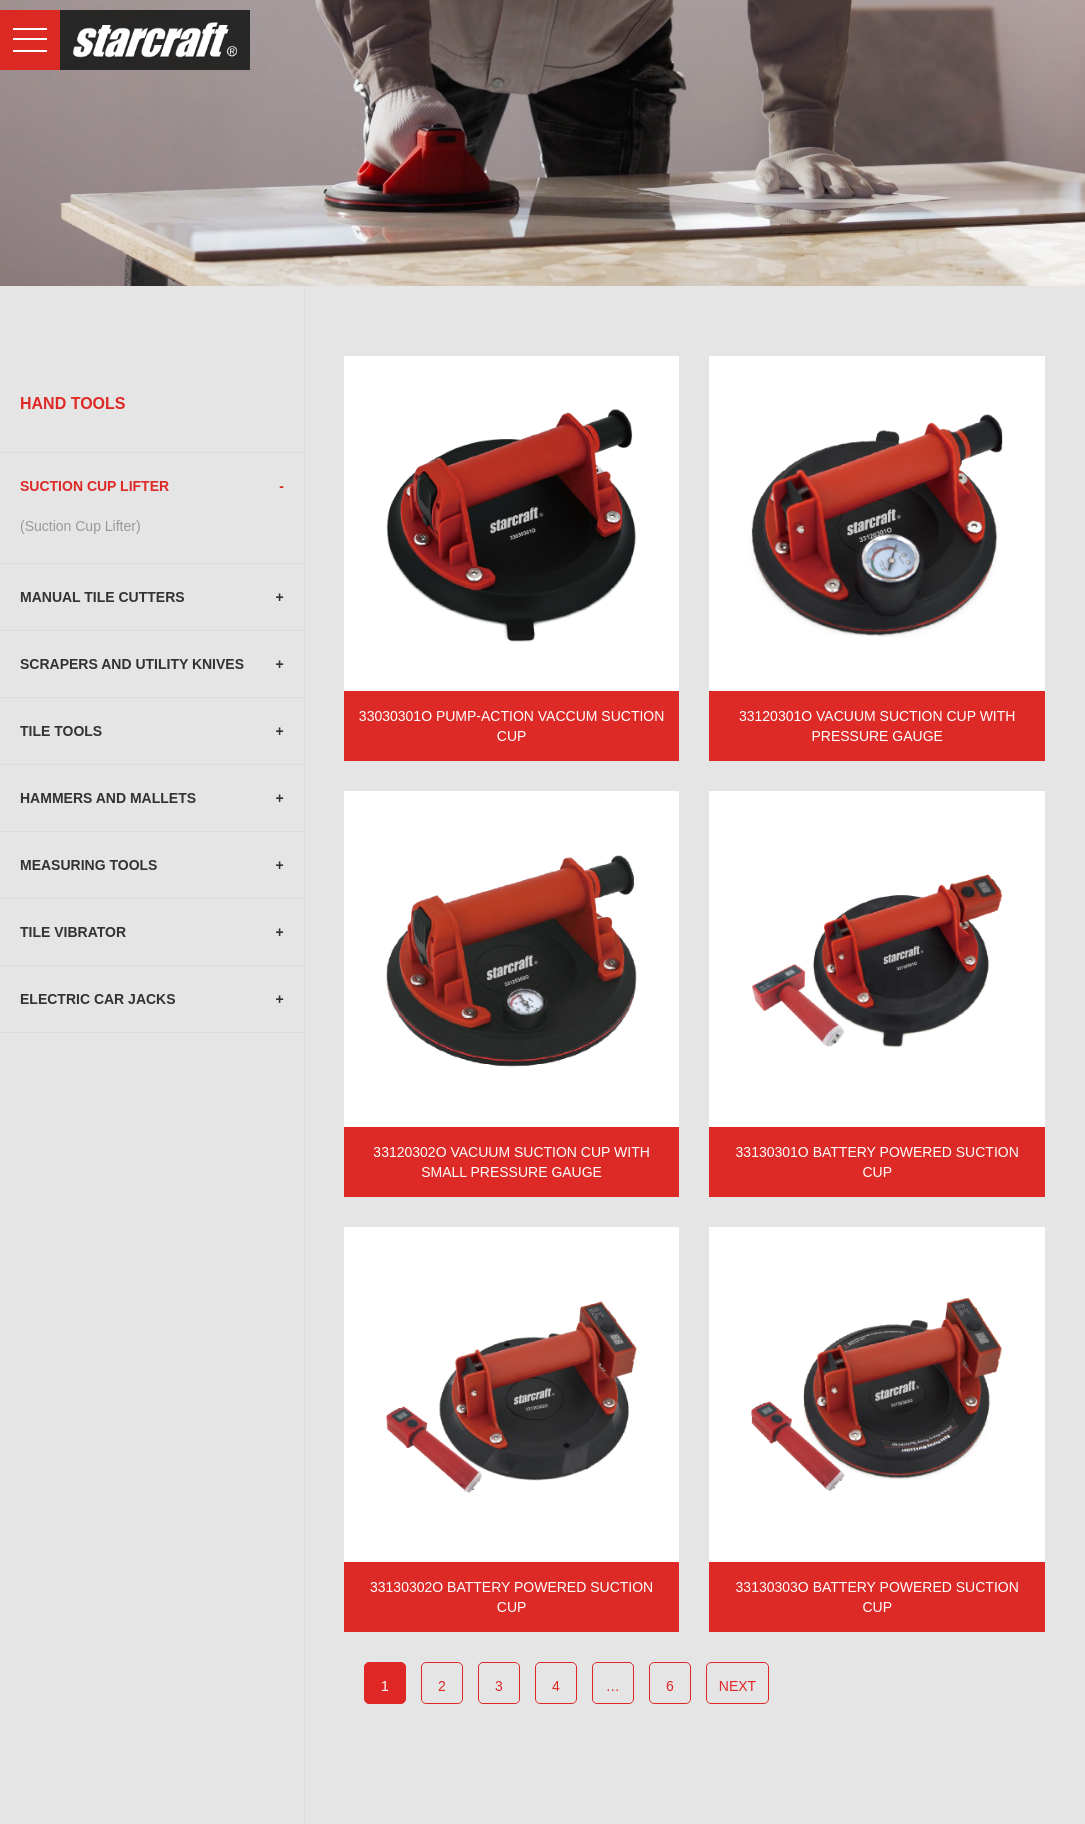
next (737, 1686)
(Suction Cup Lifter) (80, 526)
